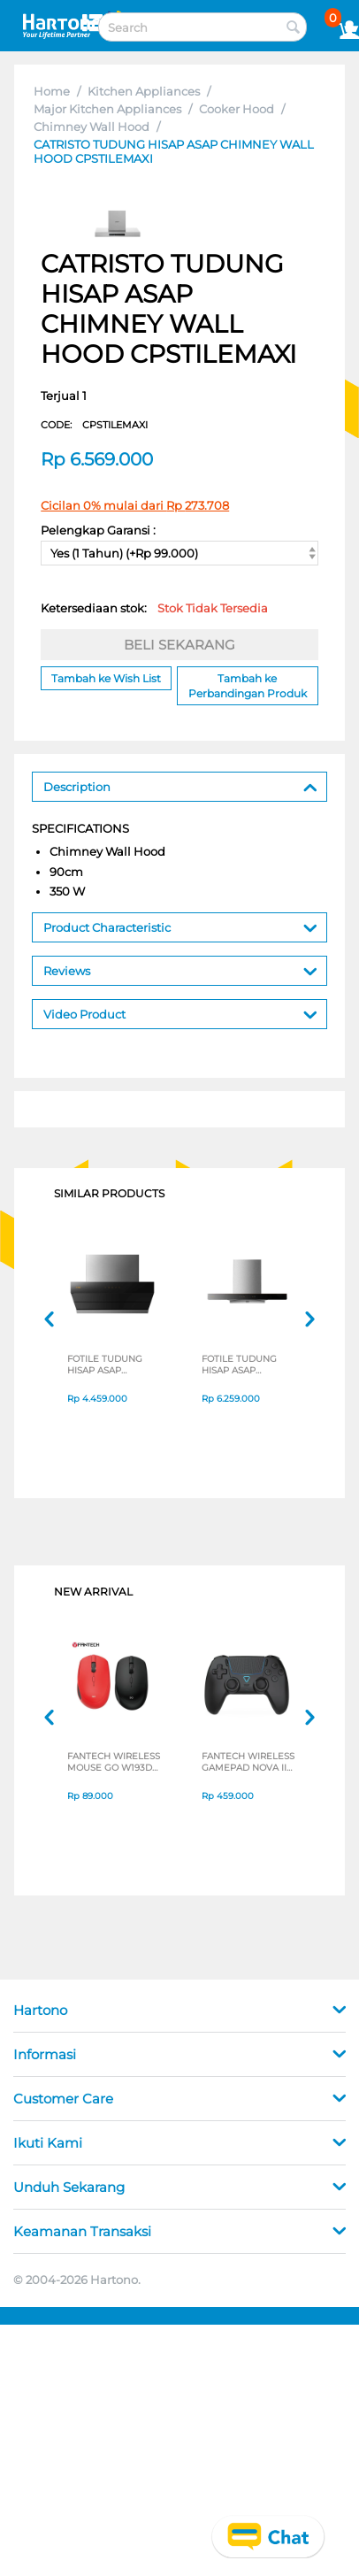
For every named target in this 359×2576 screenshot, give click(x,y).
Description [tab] (180, 785)
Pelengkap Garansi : (98, 530)
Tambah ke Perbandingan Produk (247, 686)
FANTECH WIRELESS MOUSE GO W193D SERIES (113, 1761)
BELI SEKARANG (179, 644)
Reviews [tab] (180, 969)
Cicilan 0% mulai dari (135, 505)
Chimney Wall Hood (91, 126)
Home (52, 91)
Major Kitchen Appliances (107, 109)
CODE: (94, 425)
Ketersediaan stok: (154, 608)
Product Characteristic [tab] (180, 926)
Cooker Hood (236, 109)
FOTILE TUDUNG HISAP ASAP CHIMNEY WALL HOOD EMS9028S (241, 1364)
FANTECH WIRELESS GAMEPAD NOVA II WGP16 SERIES (248, 1761)
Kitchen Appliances (144, 91)
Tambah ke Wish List (106, 678)
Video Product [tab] (180, 1012)
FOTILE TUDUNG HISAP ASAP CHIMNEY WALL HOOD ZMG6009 (105, 1364)
